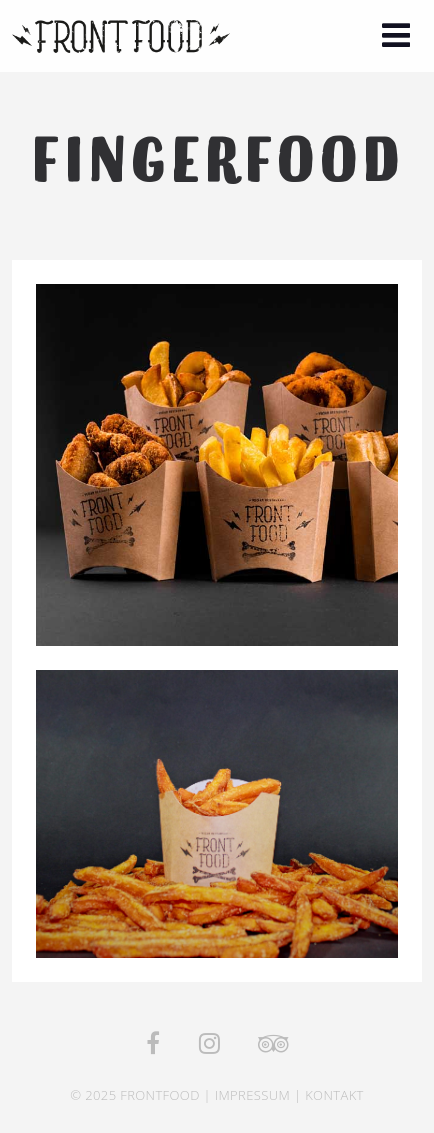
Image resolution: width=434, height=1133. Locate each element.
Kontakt (334, 1095)
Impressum (252, 1095)
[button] (396, 37)
